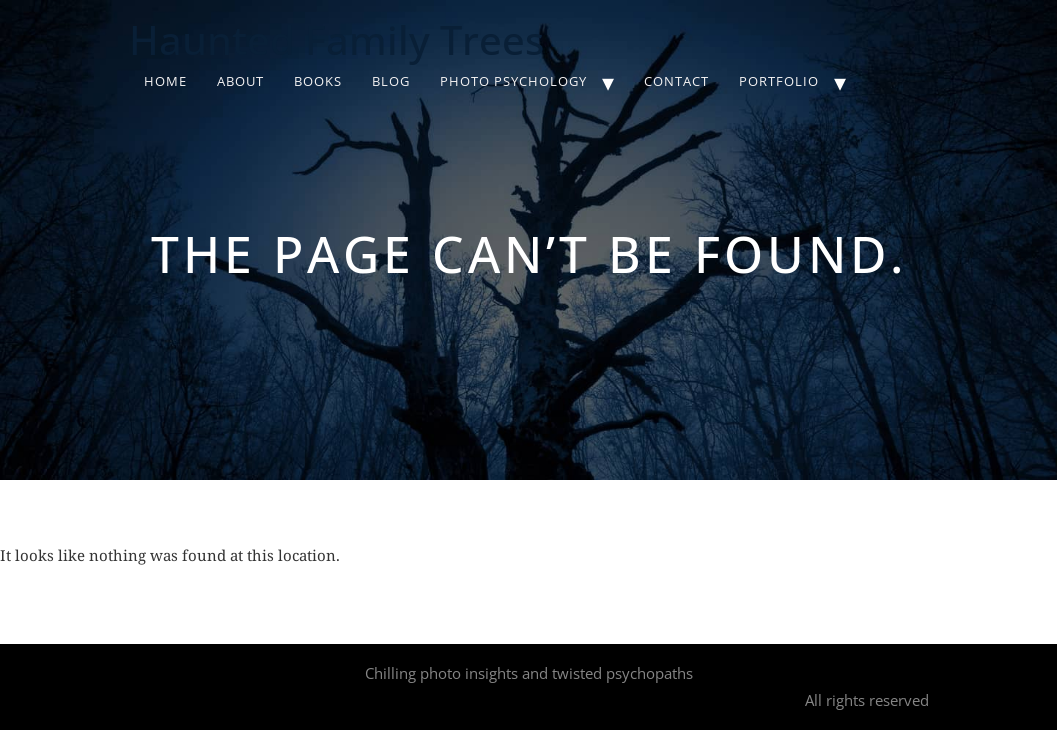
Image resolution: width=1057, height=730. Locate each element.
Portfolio (779, 81)
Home (165, 81)
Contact (676, 81)
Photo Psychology (513, 81)
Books (318, 81)
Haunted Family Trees (336, 39)
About (240, 81)
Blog (391, 81)
